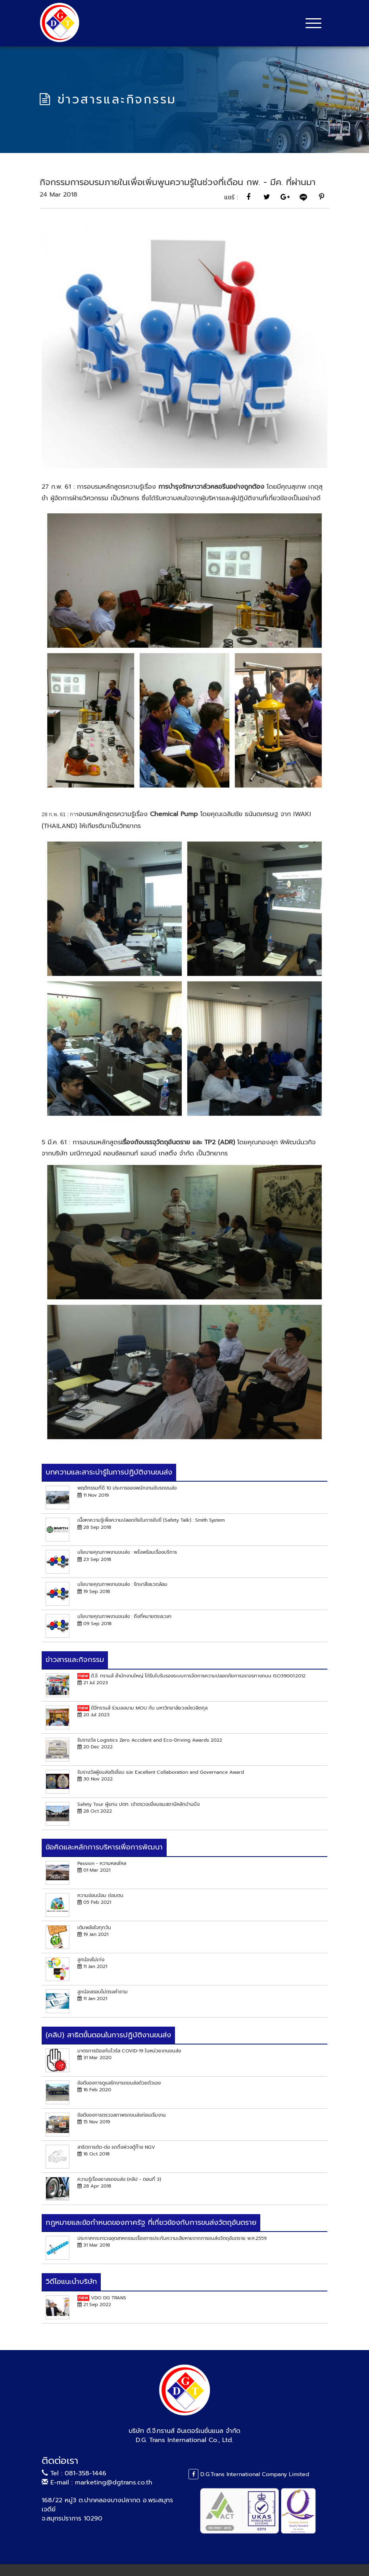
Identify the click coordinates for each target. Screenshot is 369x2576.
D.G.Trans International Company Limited (248, 2474)
